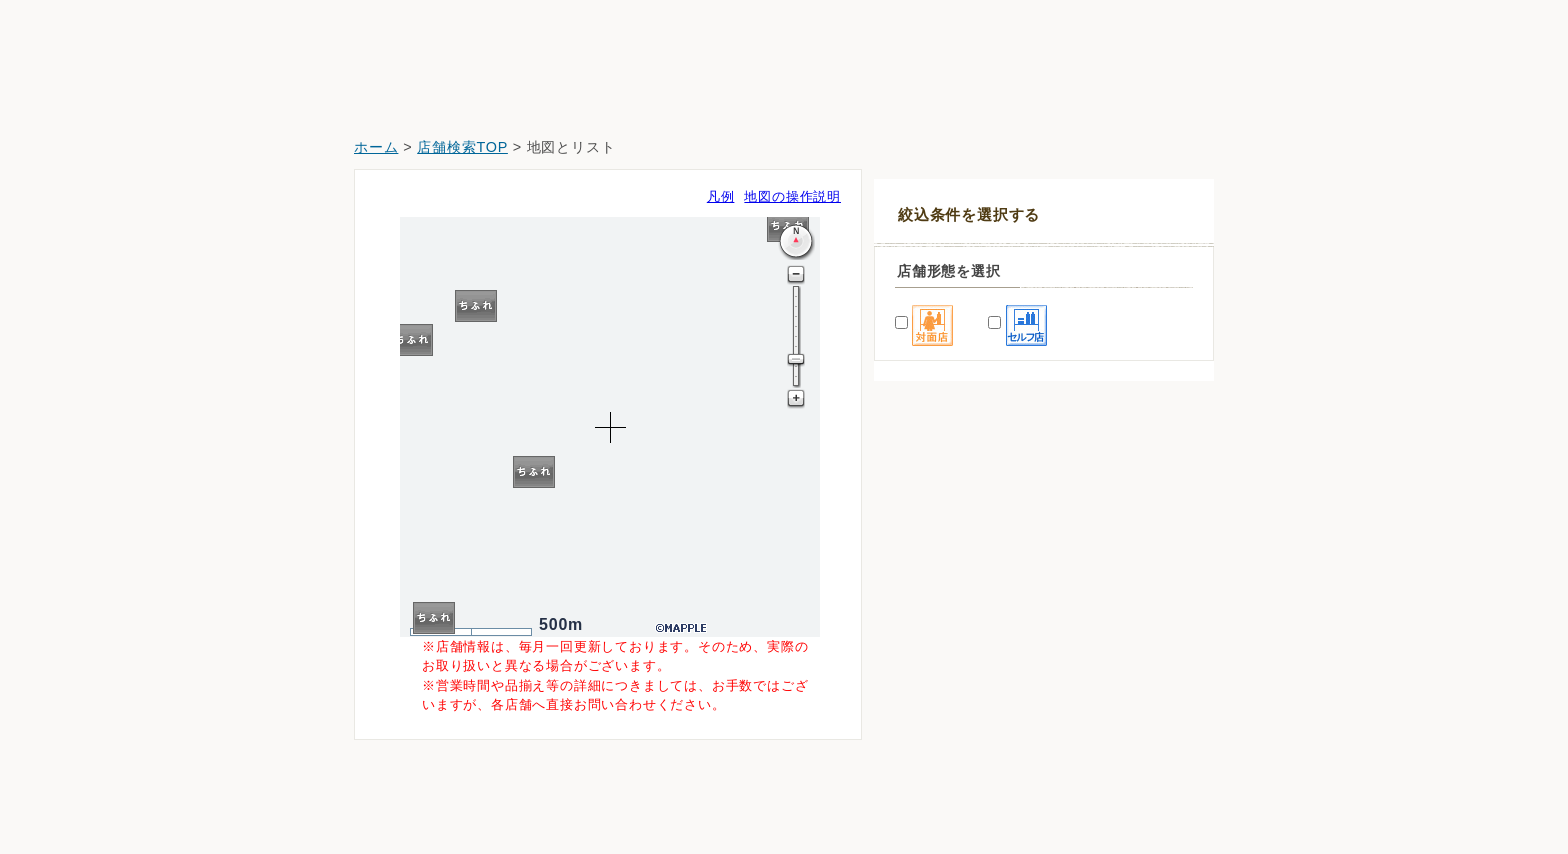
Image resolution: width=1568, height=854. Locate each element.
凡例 (721, 196)
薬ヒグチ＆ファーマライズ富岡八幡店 (1006, 683)
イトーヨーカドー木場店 (965, 571)
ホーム (376, 147)
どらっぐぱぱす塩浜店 (958, 739)
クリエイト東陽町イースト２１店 (992, 795)
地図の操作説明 (792, 196)
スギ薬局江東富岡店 (951, 627)
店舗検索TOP (462, 147)
